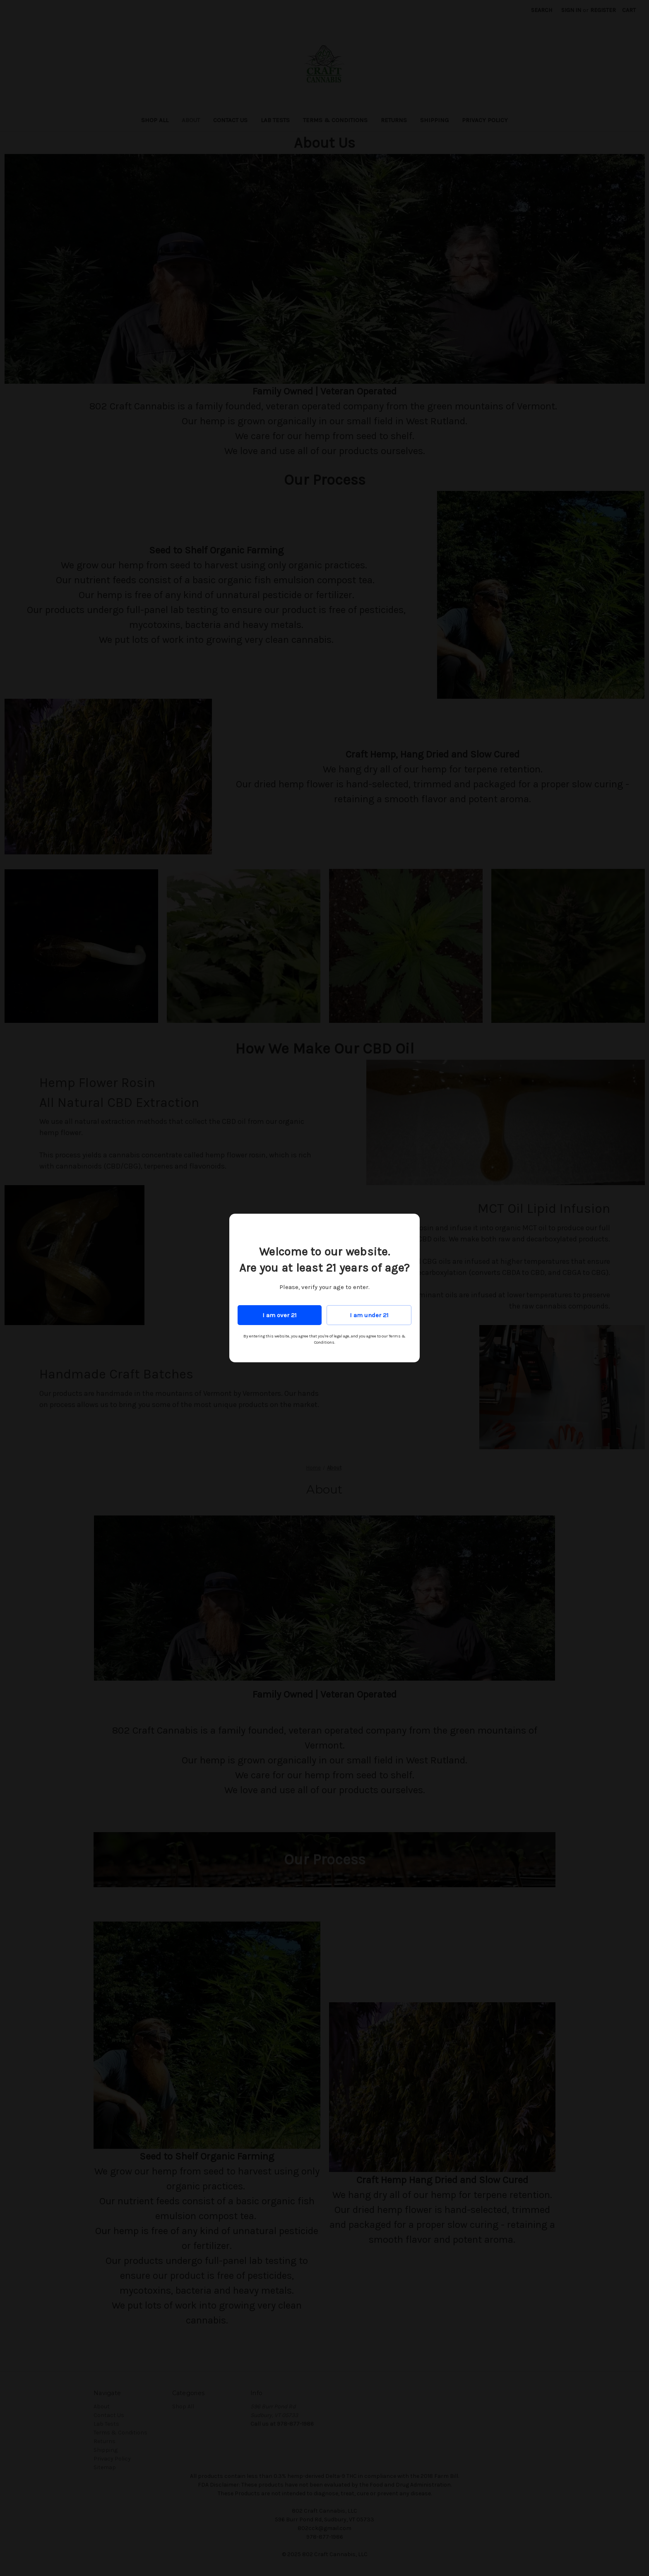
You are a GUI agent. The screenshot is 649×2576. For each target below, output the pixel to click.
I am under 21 (369, 1315)
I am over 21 (279, 1315)
